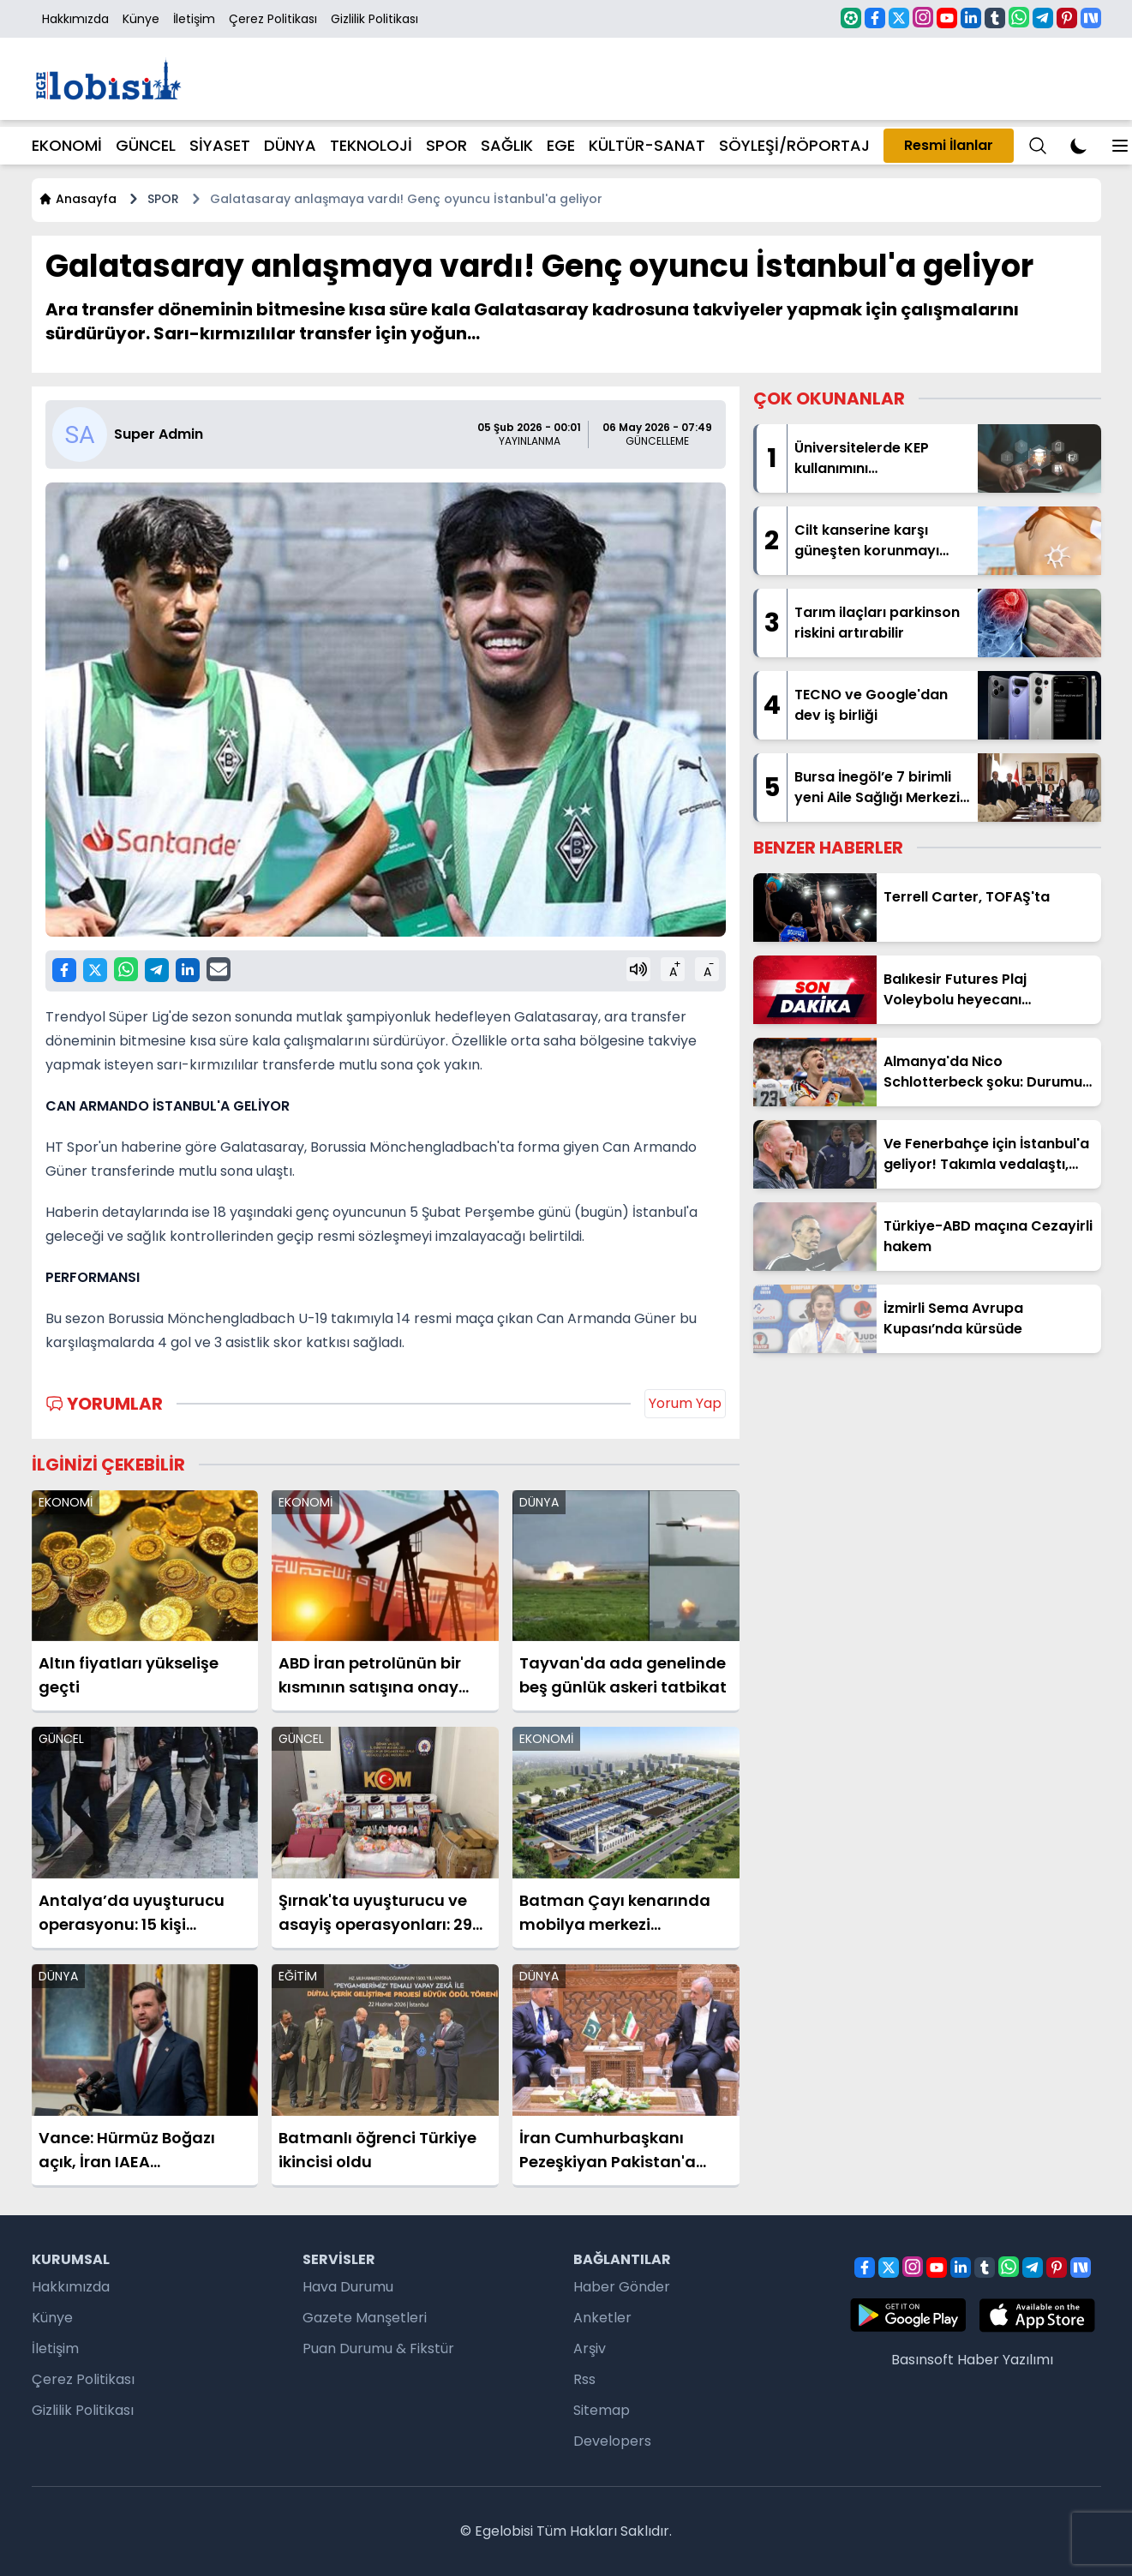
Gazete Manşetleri (364, 2317)
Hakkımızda (75, 18)
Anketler (602, 2317)
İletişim (194, 18)
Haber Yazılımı (1005, 2359)
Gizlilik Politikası (374, 18)
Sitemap (601, 2410)
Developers (612, 2441)
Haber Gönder (621, 2287)
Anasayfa (78, 198)
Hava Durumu (347, 2287)
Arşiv (589, 2348)
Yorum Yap (685, 1403)
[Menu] (1038, 146)
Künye (141, 18)
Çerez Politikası (273, 18)
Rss (584, 2379)
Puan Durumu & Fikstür (378, 2348)
